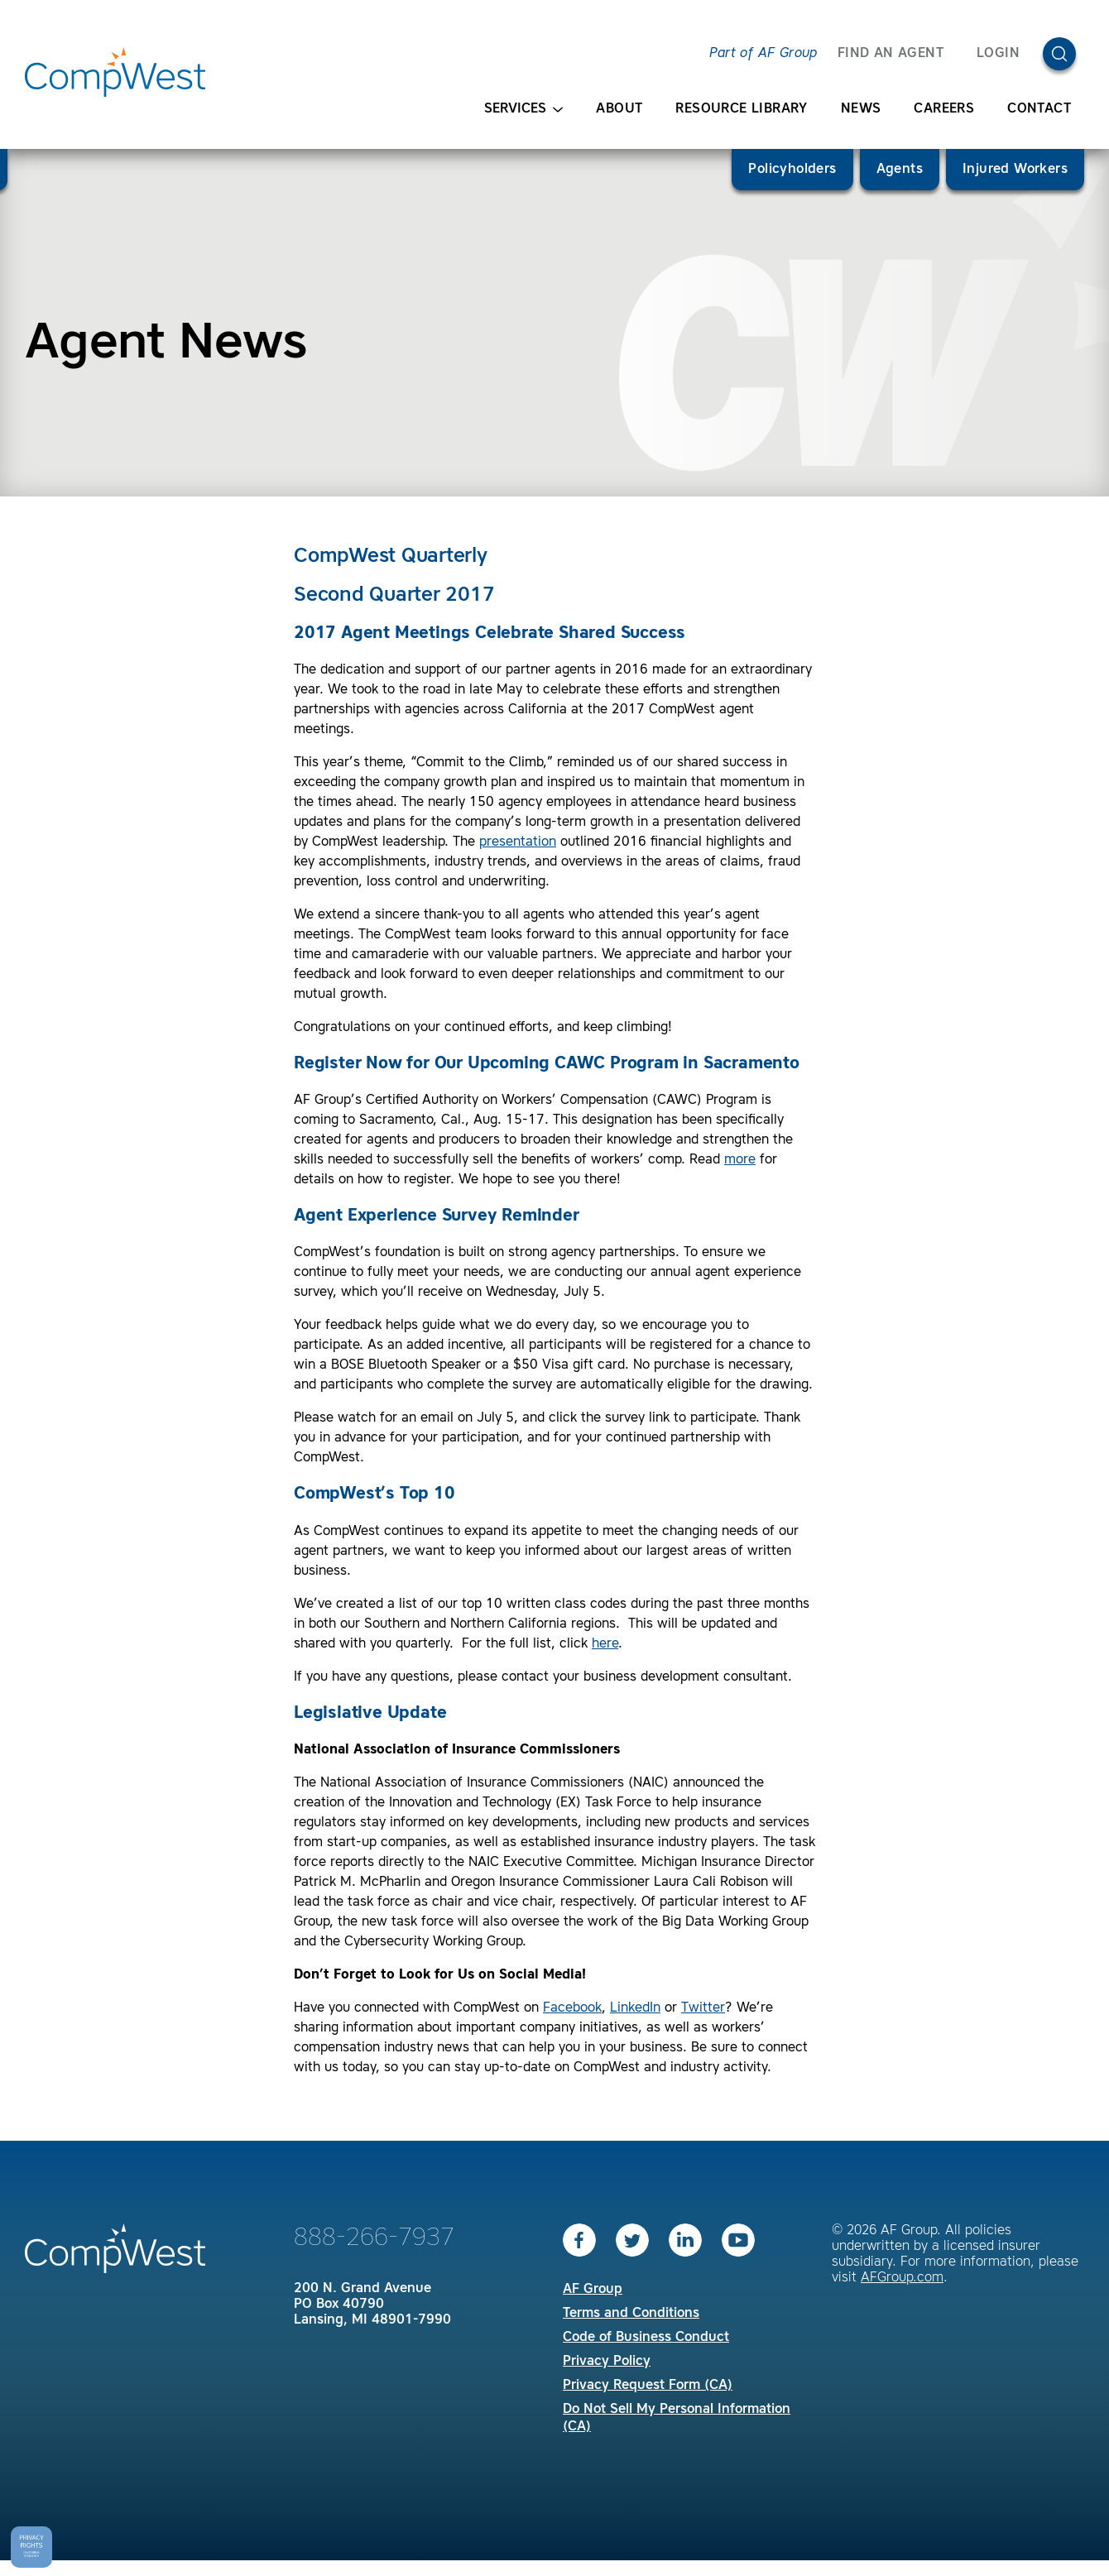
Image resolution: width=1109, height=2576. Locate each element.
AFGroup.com (902, 2278)
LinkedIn (635, 2008)
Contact (1039, 109)
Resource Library (741, 109)
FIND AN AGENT (890, 53)
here (605, 1644)
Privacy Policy (607, 2361)
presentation (517, 842)
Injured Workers (1015, 169)
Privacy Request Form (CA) (647, 2385)
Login (998, 53)
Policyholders (792, 169)
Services (523, 109)
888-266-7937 (374, 2238)
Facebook (572, 2008)
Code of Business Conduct (646, 2337)
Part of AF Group (763, 53)
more (740, 1160)
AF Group (592, 2289)
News (861, 109)
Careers (944, 109)
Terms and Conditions (631, 2313)
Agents (899, 169)
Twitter (703, 2008)
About (619, 109)
